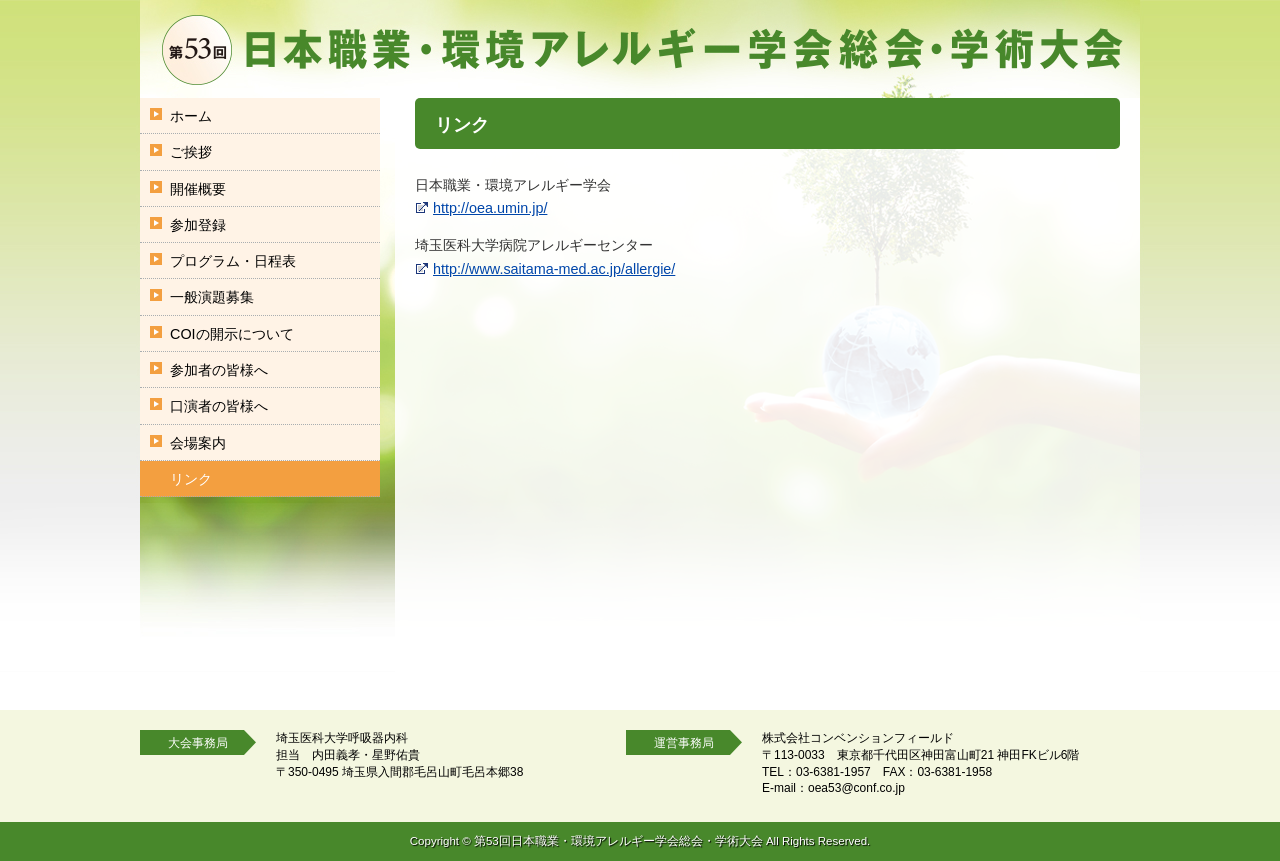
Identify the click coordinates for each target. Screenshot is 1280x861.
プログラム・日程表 (233, 261)
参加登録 (198, 225)
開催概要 (198, 189)
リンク (191, 479)
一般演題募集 (212, 297)
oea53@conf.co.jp (856, 788)
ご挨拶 (191, 152)
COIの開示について (232, 334)
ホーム (191, 116)
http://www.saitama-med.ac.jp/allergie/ (554, 269)
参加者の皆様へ (219, 370)
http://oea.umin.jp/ (490, 208)
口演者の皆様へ (219, 406)
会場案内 (198, 443)
